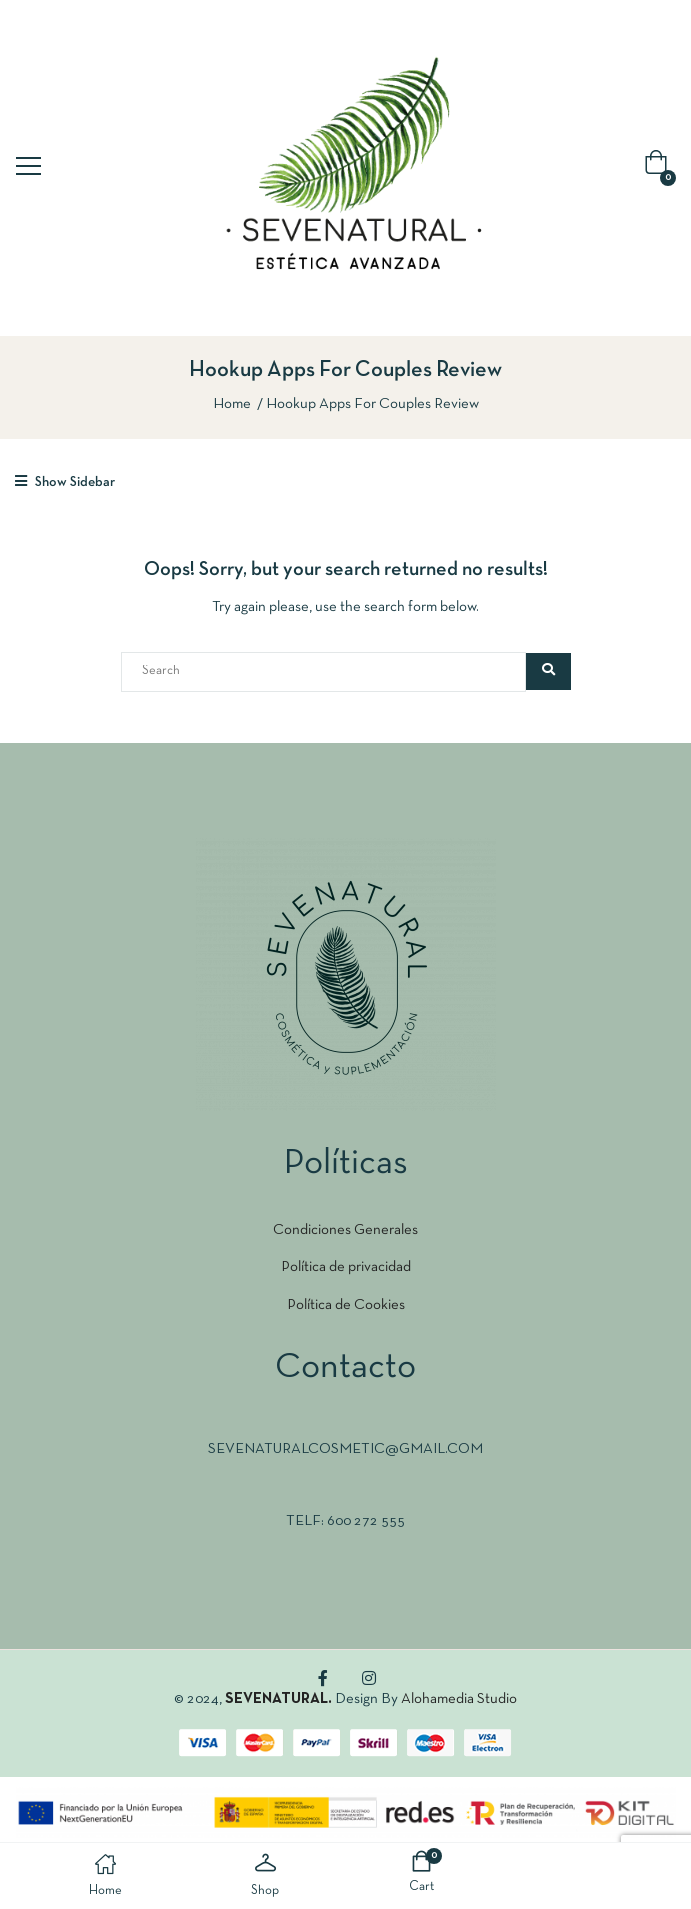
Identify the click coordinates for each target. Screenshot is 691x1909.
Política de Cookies (346, 1305)
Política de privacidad (346, 1267)
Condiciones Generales (345, 1230)
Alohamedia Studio (459, 1699)
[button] (660, 167)
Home (232, 404)
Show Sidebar (65, 481)
